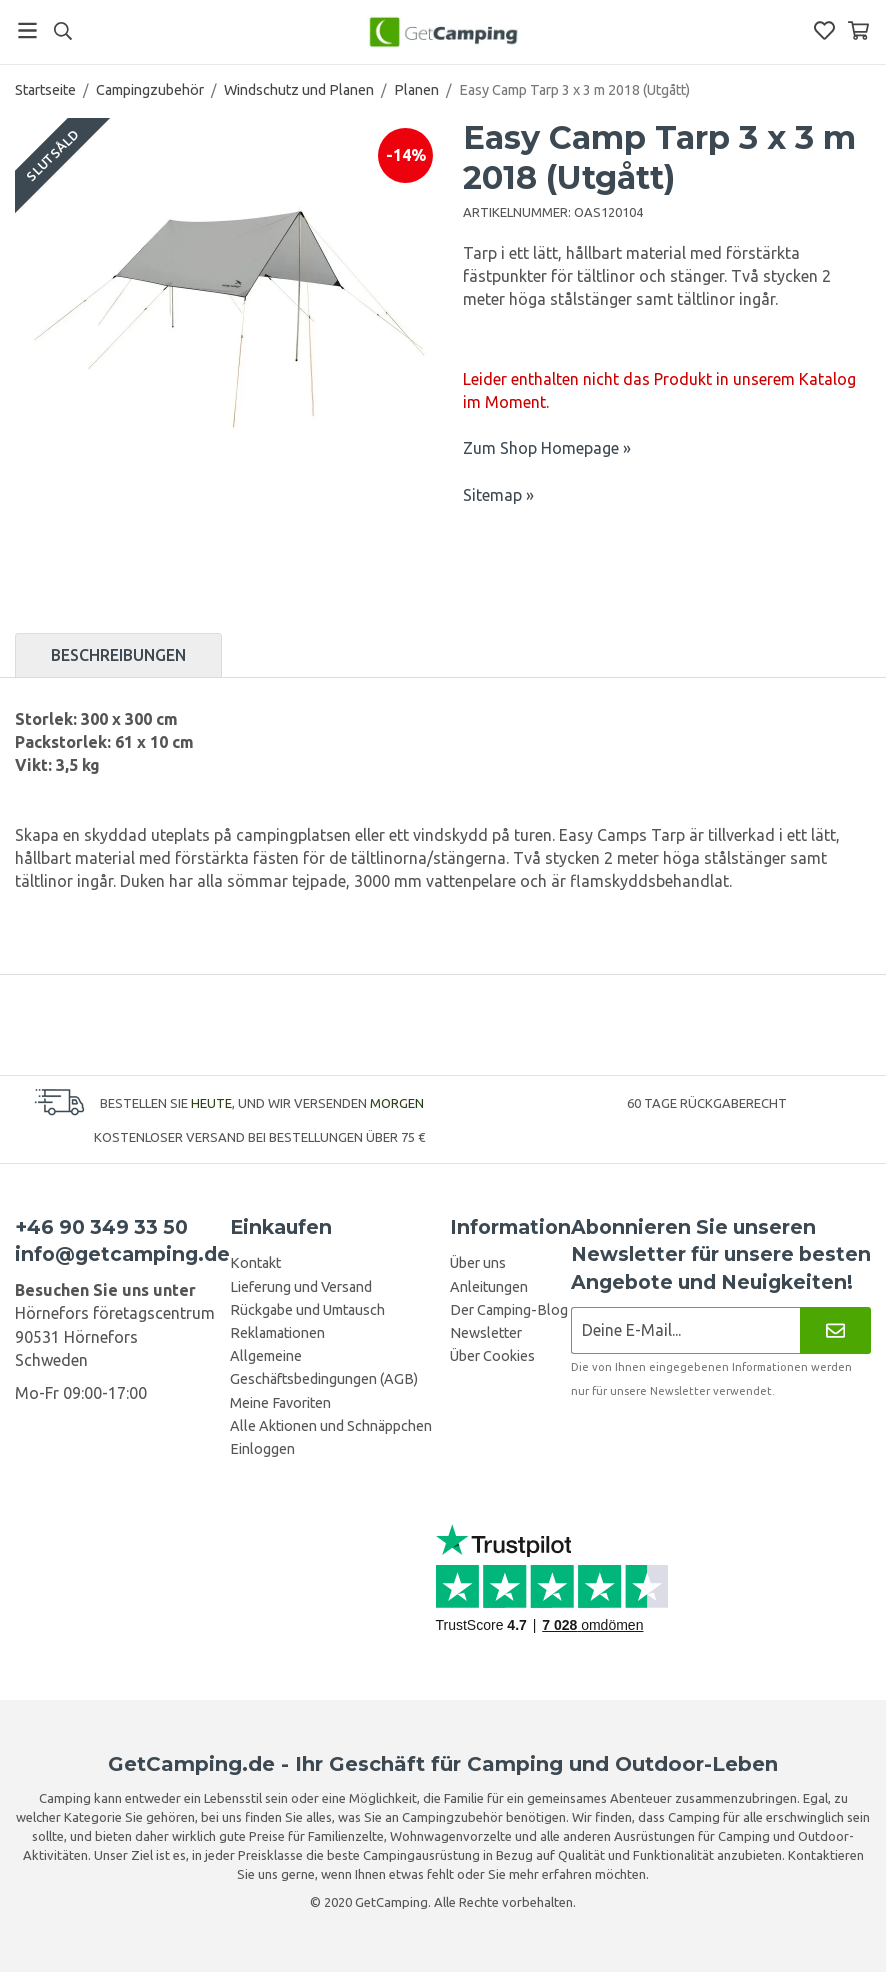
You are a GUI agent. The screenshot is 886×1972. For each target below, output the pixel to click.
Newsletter (486, 1333)
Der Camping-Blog (509, 1310)
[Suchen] (62, 31)
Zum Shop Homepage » (547, 448)
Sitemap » (498, 495)
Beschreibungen (118, 655)
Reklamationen (277, 1333)
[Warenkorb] (858, 30)
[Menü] (27, 30)
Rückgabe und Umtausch (307, 1310)
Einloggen (262, 1449)
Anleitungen (489, 1287)
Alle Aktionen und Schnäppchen (331, 1426)
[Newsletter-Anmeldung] (685, 1330)
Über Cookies (492, 1356)
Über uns (478, 1263)
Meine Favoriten (280, 1403)
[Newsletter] (835, 1330)
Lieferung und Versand (301, 1287)
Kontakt (255, 1263)
